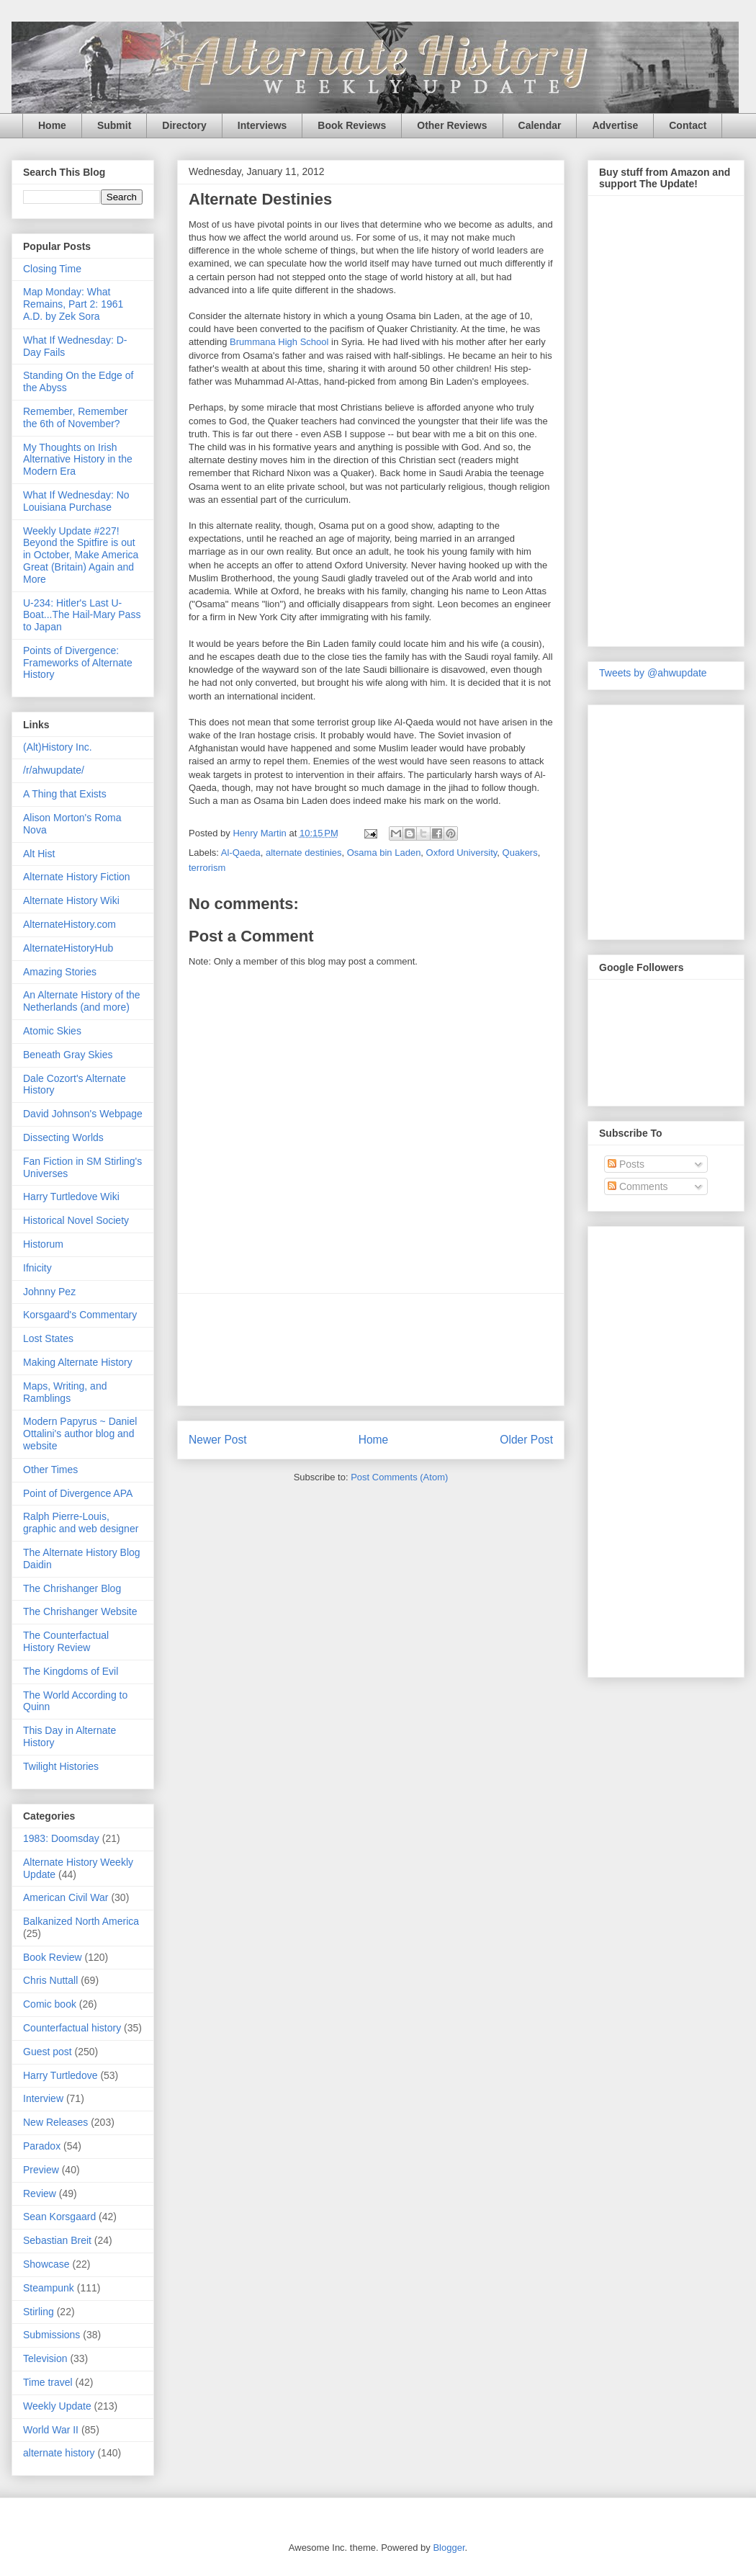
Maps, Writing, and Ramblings (65, 1392)
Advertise (615, 125)
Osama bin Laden (384, 852)
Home (52, 125)
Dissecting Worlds (63, 1137)
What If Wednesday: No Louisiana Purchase (76, 501)
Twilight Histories (61, 1766)
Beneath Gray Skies (68, 1054)
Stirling (38, 2311)
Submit (114, 125)
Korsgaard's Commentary (80, 1314)
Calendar (540, 125)
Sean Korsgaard (59, 2216)
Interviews (262, 125)
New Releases (55, 2122)
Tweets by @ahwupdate (653, 673)
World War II (50, 2430)
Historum (43, 1244)
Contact (687, 125)
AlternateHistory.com (69, 924)
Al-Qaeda (241, 852)
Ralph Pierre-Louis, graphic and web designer (80, 1522)
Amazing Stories (59, 972)
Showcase (46, 2264)
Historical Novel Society (76, 1220)
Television (45, 2358)
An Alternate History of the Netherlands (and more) (81, 1001)
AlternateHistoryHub (68, 948)
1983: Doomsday (61, 1838)
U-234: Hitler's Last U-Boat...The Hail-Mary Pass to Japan (81, 615)
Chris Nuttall (50, 1980)
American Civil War (66, 1897)
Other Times (50, 1469)
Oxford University (462, 852)
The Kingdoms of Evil (70, 1671)
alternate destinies (304, 852)
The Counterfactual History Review (66, 1641)
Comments (638, 1186)
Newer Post (218, 1440)
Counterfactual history (72, 2028)
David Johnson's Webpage (83, 1113)
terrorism (207, 867)
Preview (41, 2169)
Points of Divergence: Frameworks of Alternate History (77, 663)
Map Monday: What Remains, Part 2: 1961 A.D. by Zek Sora (73, 304)
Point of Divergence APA (77, 1493)
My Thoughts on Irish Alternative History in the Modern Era (77, 460)
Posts (626, 1164)
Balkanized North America (81, 1921)
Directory (184, 125)
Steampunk (48, 2288)
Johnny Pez (49, 1291)
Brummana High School (279, 341)
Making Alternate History (77, 1362)
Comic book (49, 2004)
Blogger (448, 2547)
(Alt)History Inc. (57, 747)
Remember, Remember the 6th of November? (75, 417)
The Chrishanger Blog (72, 1588)
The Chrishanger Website (80, 1611)
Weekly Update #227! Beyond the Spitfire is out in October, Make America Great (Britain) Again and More (80, 555)
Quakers (520, 852)
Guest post (47, 2051)
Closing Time (52, 268)
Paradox (41, 2146)
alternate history (59, 2453)
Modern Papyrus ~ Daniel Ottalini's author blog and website (80, 1434)
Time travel (48, 2382)
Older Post (526, 1440)
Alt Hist (39, 853)
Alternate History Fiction (76, 876)
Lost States (48, 1338)
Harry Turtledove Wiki (71, 1196)
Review (39, 2193)
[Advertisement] (371, 1350)
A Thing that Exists (65, 794)
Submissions (51, 2334)
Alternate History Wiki (71, 900)
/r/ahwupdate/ (53, 770)
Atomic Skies (52, 1031)
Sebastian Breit (57, 2240)
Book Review (52, 1957)
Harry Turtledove (60, 2075)
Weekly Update (57, 2406)
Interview (43, 2098)
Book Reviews (352, 125)
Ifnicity (37, 1268)
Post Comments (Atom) (399, 1477)
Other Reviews (452, 125)
